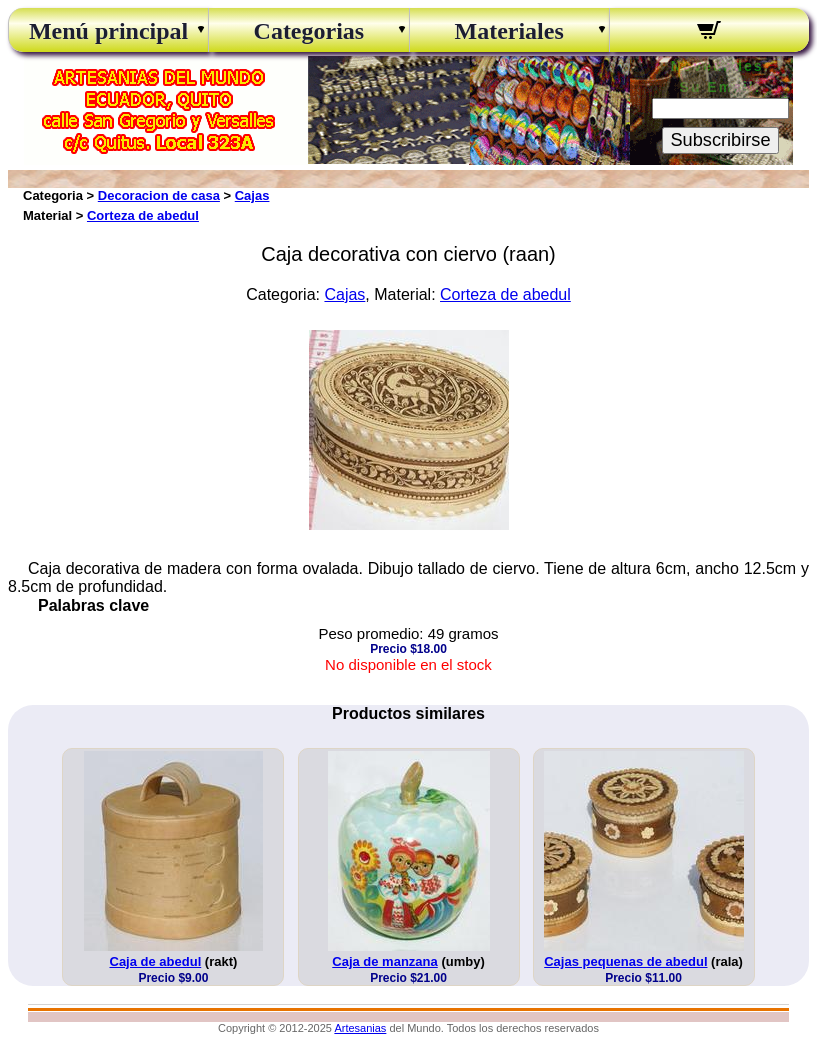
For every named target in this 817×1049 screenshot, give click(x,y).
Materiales (508, 31)
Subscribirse (720, 140)
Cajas (252, 195)
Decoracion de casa (159, 195)
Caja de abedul (156, 961)
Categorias (309, 31)
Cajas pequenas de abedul (625, 961)
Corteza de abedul (143, 215)
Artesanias (360, 1028)
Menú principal (108, 31)
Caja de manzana (385, 961)
